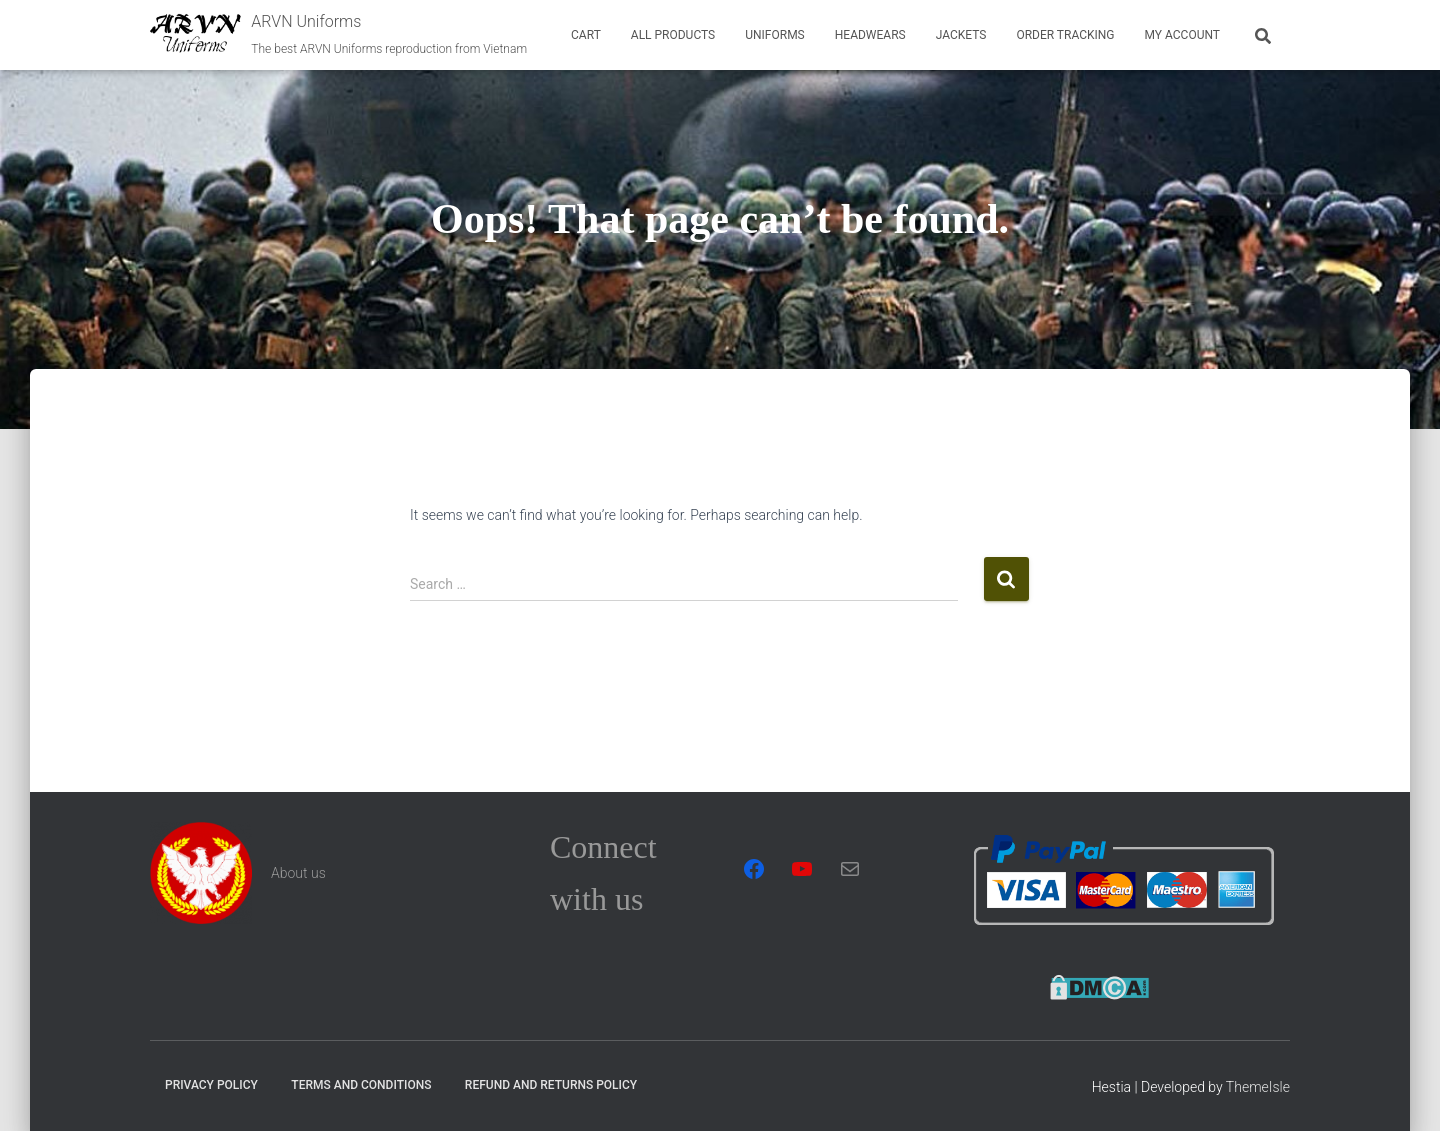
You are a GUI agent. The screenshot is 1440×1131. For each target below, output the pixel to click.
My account (1182, 35)
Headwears (870, 35)
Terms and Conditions (361, 1085)
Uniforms (775, 35)
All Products (673, 35)
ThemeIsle (1258, 1087)
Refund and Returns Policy (551, 1085)
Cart (586, 35)
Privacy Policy (211, 1085)
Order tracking (1065, 35)
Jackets (961, 35)
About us (298, 873)
